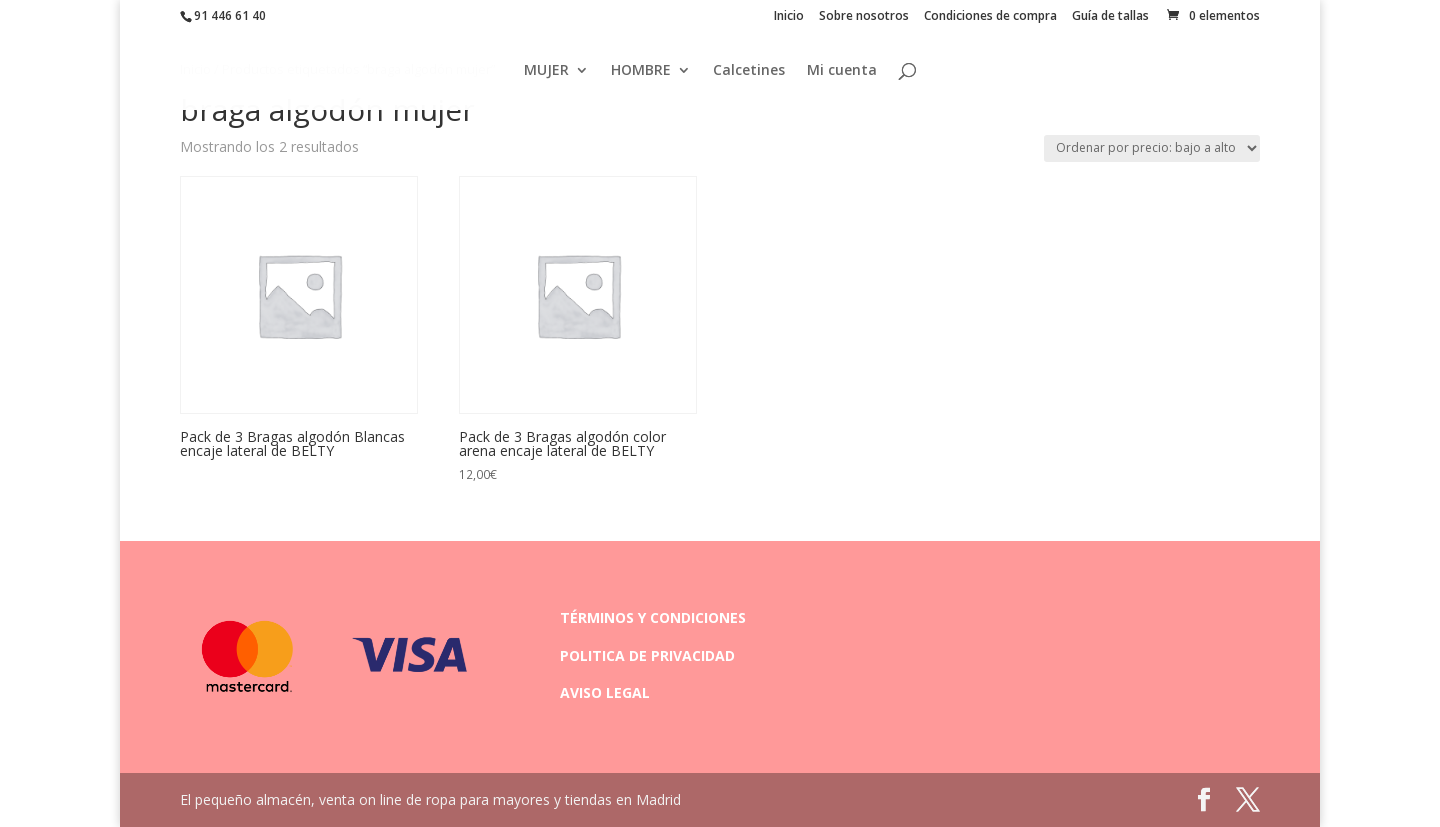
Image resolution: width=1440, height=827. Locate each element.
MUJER (546, 71)
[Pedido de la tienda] (1152, 148)
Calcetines (749, 71)
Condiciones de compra (990, 17)
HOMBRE (641, 71)
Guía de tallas (1110, 17)
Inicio (789, 17)
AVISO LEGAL (605, 692)
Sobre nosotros (864, 17)
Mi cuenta (842, 71)
